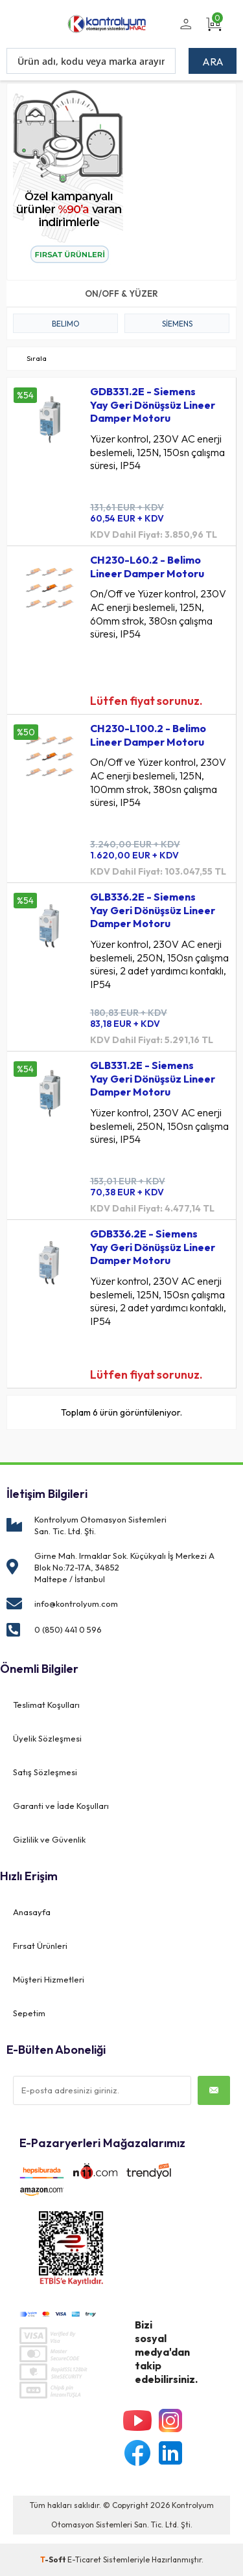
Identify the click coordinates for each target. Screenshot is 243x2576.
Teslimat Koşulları (46, 1704)
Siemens (177, 323)
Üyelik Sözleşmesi (47, 1738)
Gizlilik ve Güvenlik (49, 1839)
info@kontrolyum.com (76, 1603)
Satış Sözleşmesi (45, 1772)
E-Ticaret (84, 2559)
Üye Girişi (183, 32)
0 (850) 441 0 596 (68, 1629)
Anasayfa (32, 1912)
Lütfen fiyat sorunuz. (146, 700)
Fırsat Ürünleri (40, 1945)
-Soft (53, 2559)
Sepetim (29, 2013)
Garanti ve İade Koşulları (61, 1805)
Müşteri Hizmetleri (48, 1979)
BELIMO (66, 323)
